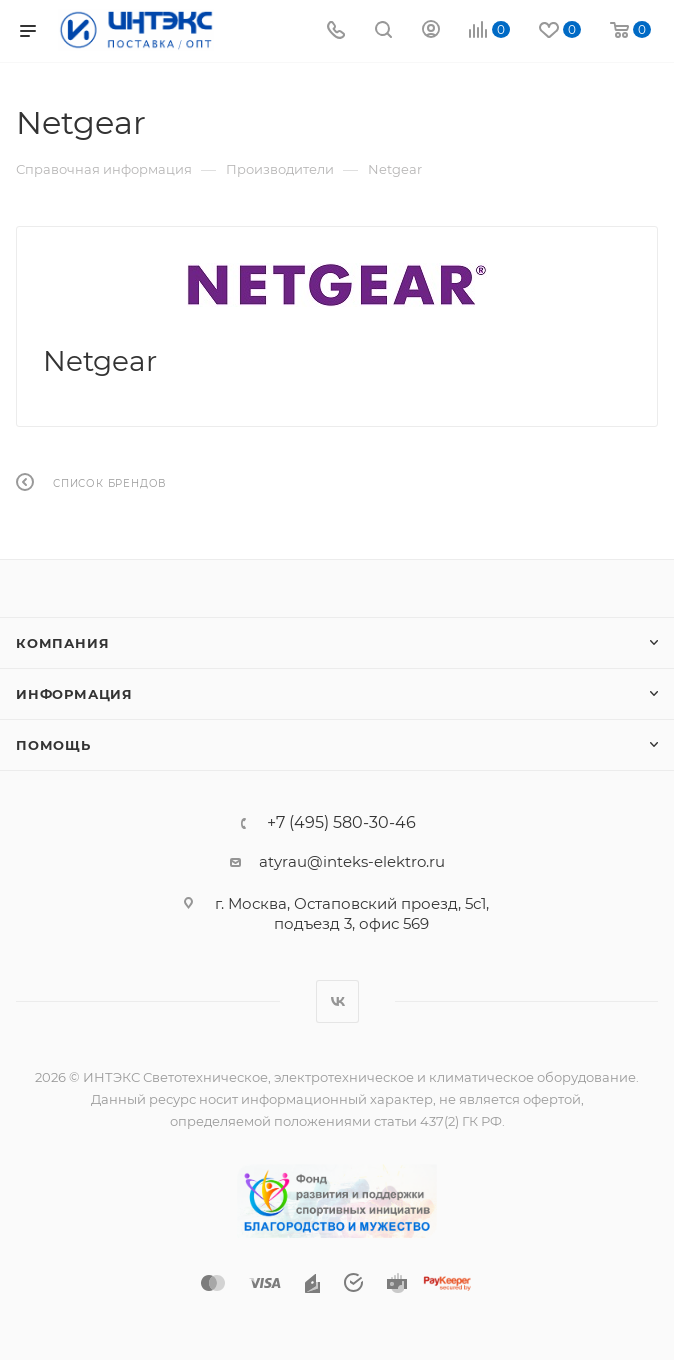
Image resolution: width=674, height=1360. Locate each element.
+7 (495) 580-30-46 (341, 823)
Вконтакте (337, 1001)
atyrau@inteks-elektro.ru (352, 861)
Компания (62, 643)
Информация (74, 694)
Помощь (53, 745)
